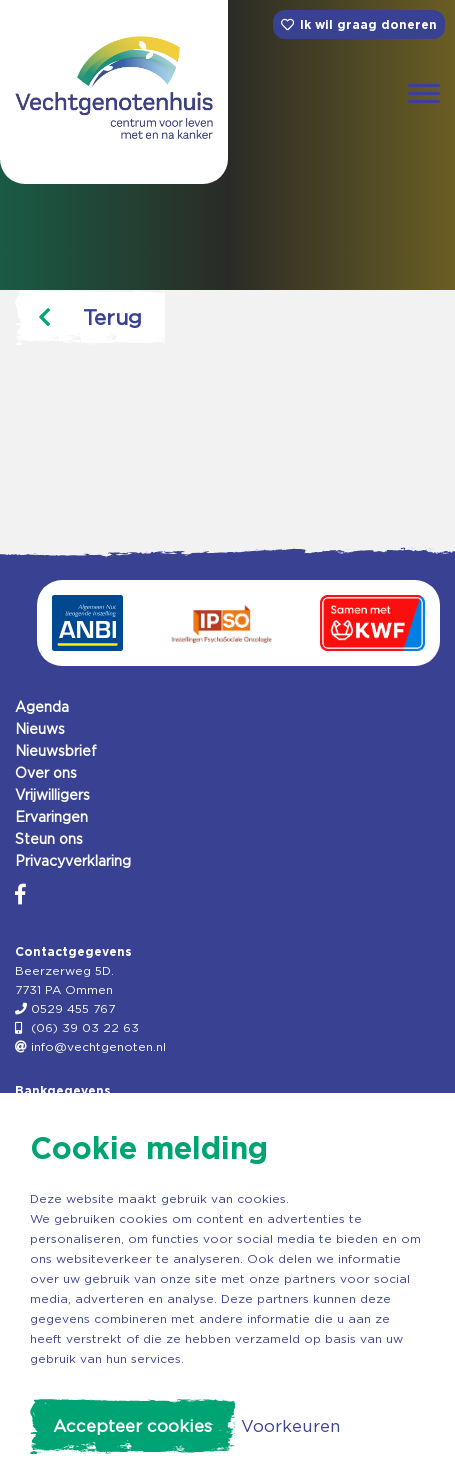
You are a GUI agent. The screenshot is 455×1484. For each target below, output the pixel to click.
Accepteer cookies (132, 1426)
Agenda (42, 707)
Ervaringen (51, 817)
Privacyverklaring (73, 861)
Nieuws (40, 729)
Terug (90, 317)
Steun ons (49, 839)
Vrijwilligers (52, 795)
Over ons (46, 773)
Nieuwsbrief (56, 751)
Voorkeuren (290, 1426)
